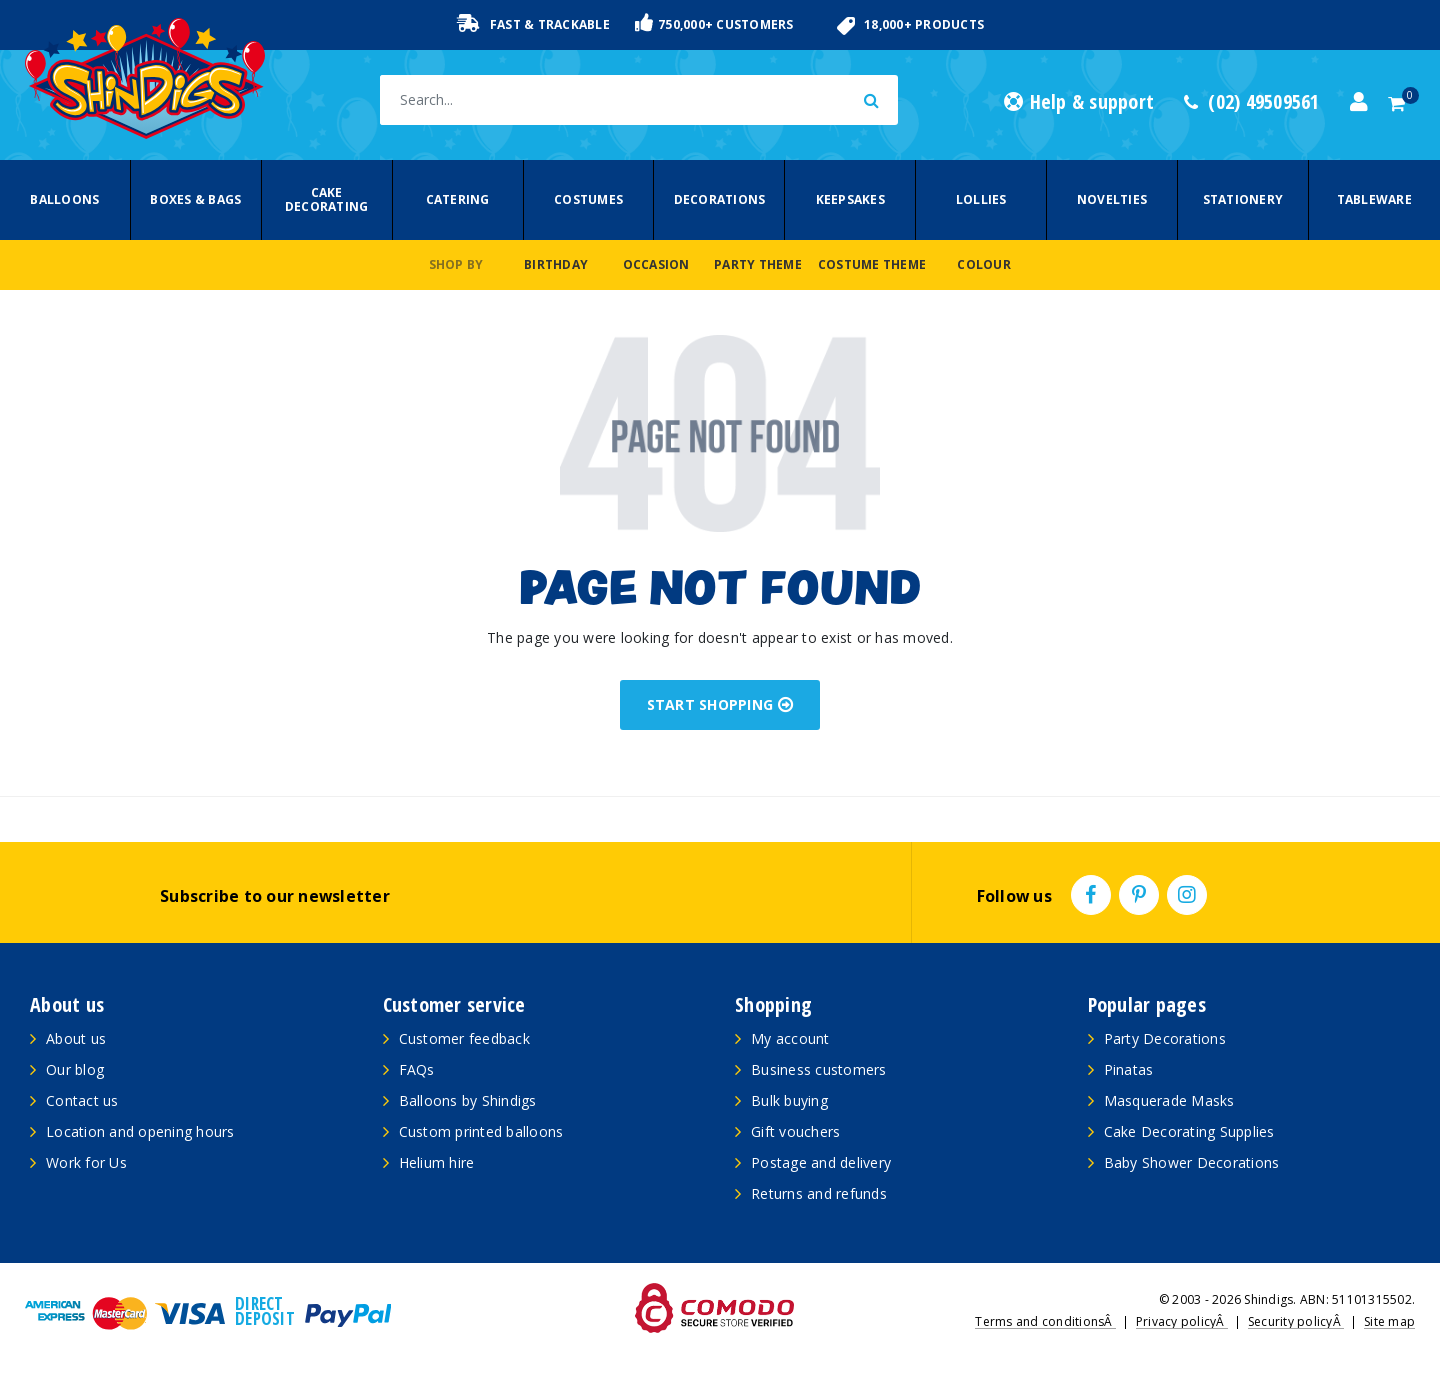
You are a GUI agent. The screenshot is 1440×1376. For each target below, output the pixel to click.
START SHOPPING (720, 704)
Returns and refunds (819, 1193)
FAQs (417, 1069)
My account (790, 1038)
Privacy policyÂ (1182, 1321)
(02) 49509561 (1252, 102)
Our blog (75, 1069)
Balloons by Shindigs (468, 1100)
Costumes (588, 199)
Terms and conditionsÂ (1045, 1321)
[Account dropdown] (1359, 102)
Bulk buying (789, 1100)
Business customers (819, 1069)
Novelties (1112, 199)
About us (76, 1038)
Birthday (556, 264)
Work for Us (86, 1162)
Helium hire (437, 1162)
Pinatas (1129, 1069)
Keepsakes (850, 199)
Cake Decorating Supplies (1189, 1131)
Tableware (1374, 199)
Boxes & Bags (195, 199)
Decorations (720, 199)
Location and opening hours (140, 1131)
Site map (1389, 1321)
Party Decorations (1165, 1038)
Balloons (64, 199)
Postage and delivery (821, 1162)
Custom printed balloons (481, 1131)
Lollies (981, 199)
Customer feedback (464, 1038)
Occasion (656, 264)
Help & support (1079, 102)
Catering (458, 199)
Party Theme (758, 264)
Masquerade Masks (1169, 1100)
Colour (984, 264)
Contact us (82, 1100)
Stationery (1243, 199)
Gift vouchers (795, 1131)
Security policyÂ (1296, 1321)
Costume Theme (872, 264)
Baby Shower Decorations (1192, 1162)
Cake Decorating (327, 199)
